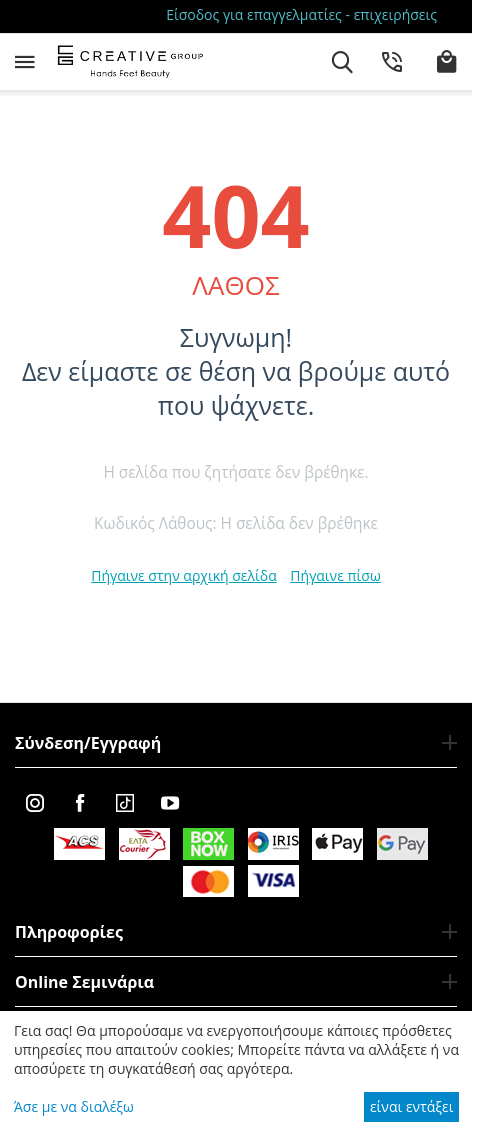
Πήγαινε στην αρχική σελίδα (184, 575)
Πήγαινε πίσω (335, 575)
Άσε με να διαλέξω (74, 1106)
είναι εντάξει (411, 1106)
